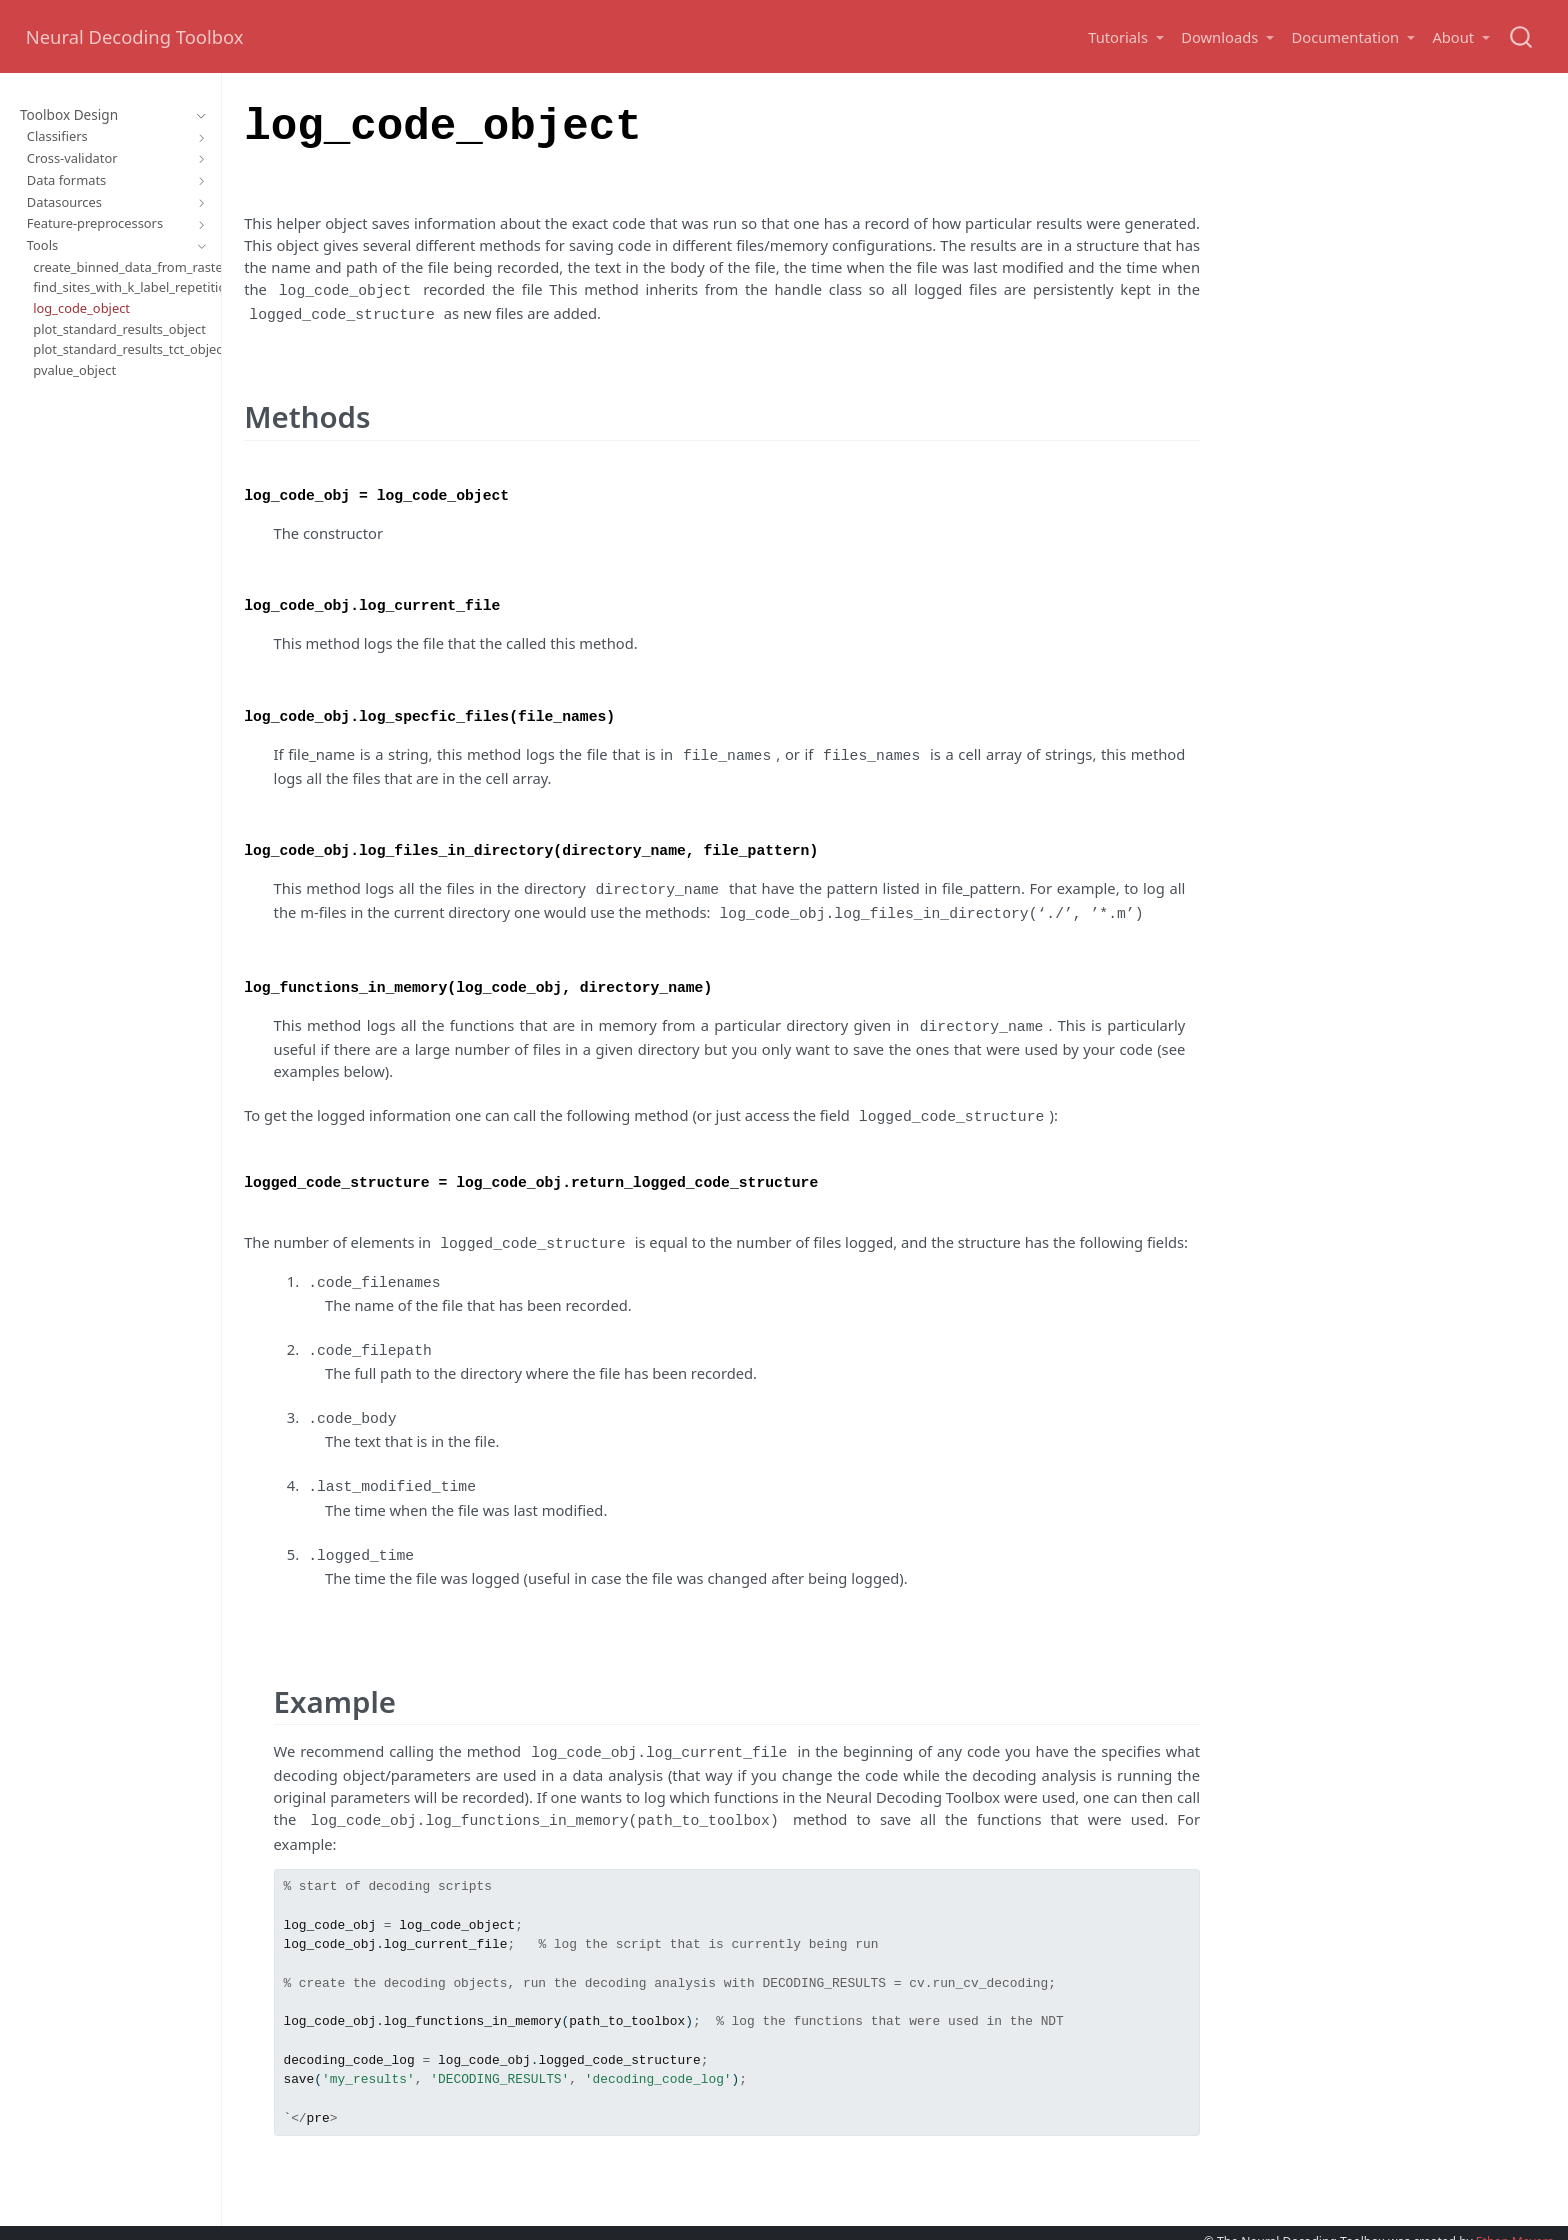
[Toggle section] (197, 116)
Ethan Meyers (1515, 2211)
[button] (1125, 37)
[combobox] (1522, 37)
